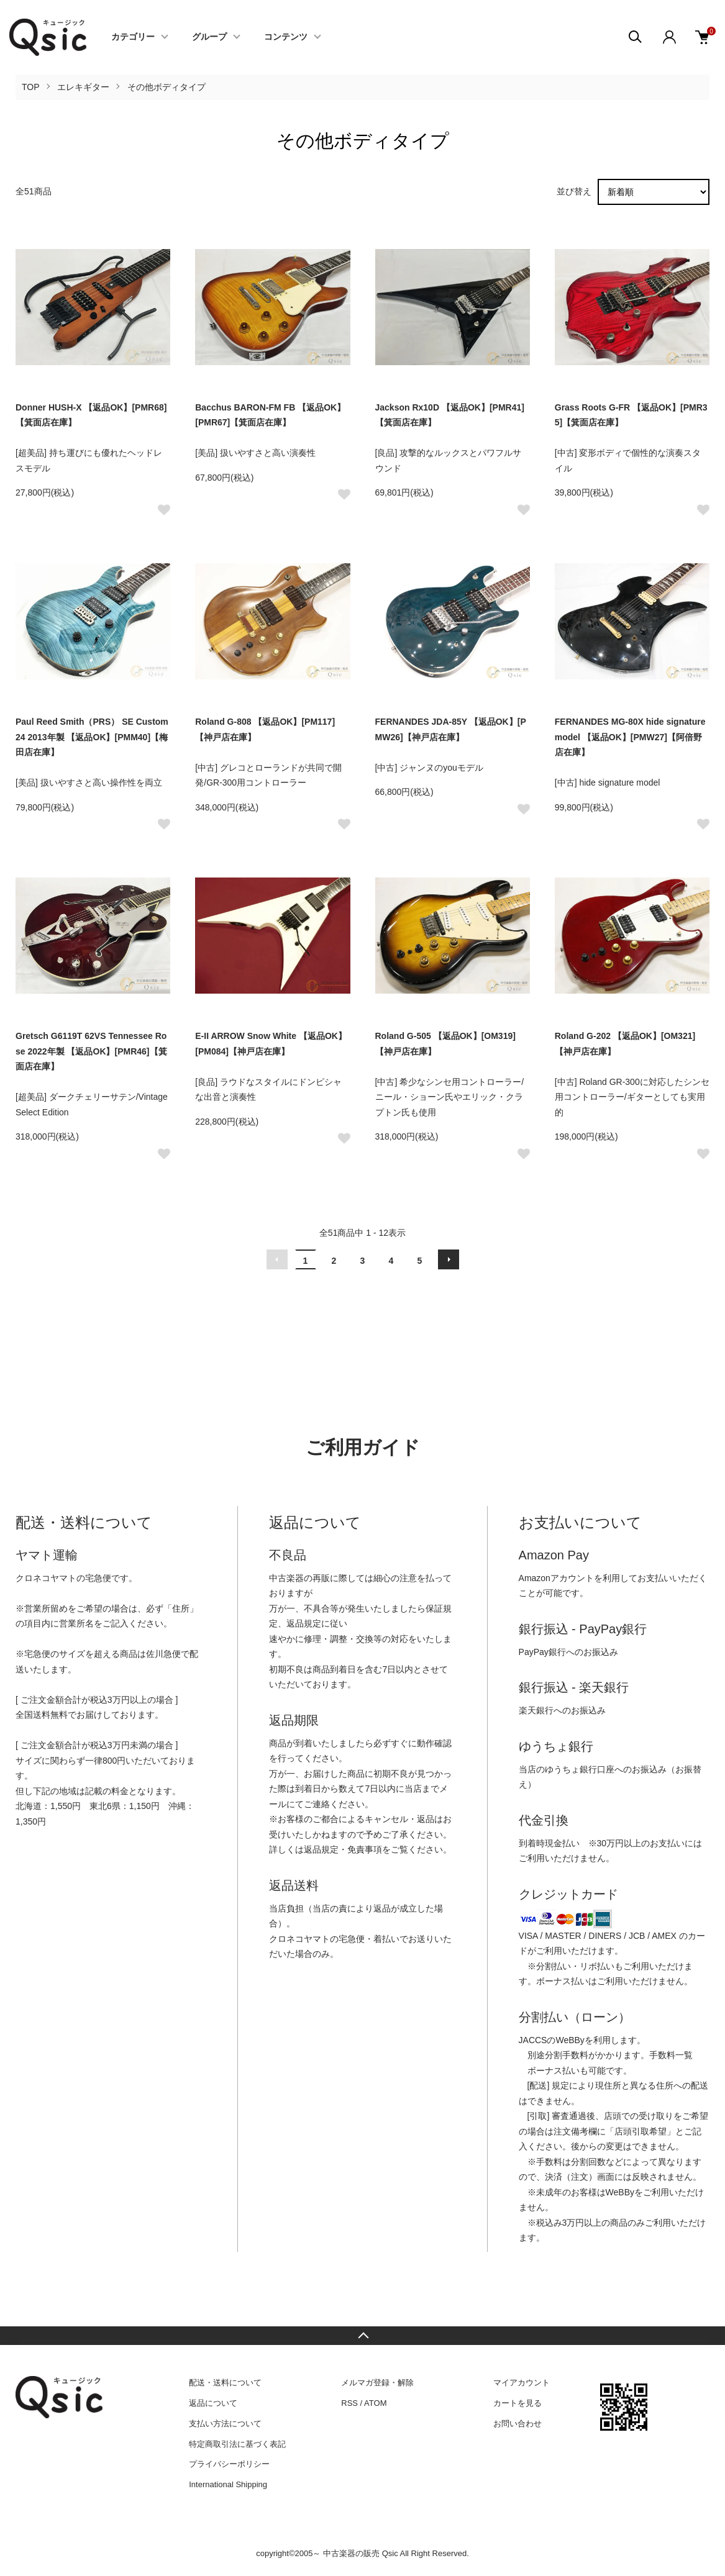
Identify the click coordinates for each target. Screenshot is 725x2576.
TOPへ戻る (362, 2335)
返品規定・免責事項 (343, 1849)
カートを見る (517, 2403)
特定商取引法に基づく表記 (237, 2444)
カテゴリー (133, 37)
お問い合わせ (517, 2423)
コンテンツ (286, 37)
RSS (349, 2403)
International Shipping (228, 2484)
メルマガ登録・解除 (377, 2382)
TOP (31, 87)
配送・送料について (225, 2382)
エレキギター (83, 87)
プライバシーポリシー (229, 2464)
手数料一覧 (671, 2055)
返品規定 (303, 1623)
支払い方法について (225, 2423)
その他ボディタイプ (166, 87)
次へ (448, 1259)
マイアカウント (521, 2382)
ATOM (375, 2403)
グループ (209, 37)
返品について (213, 2403)
